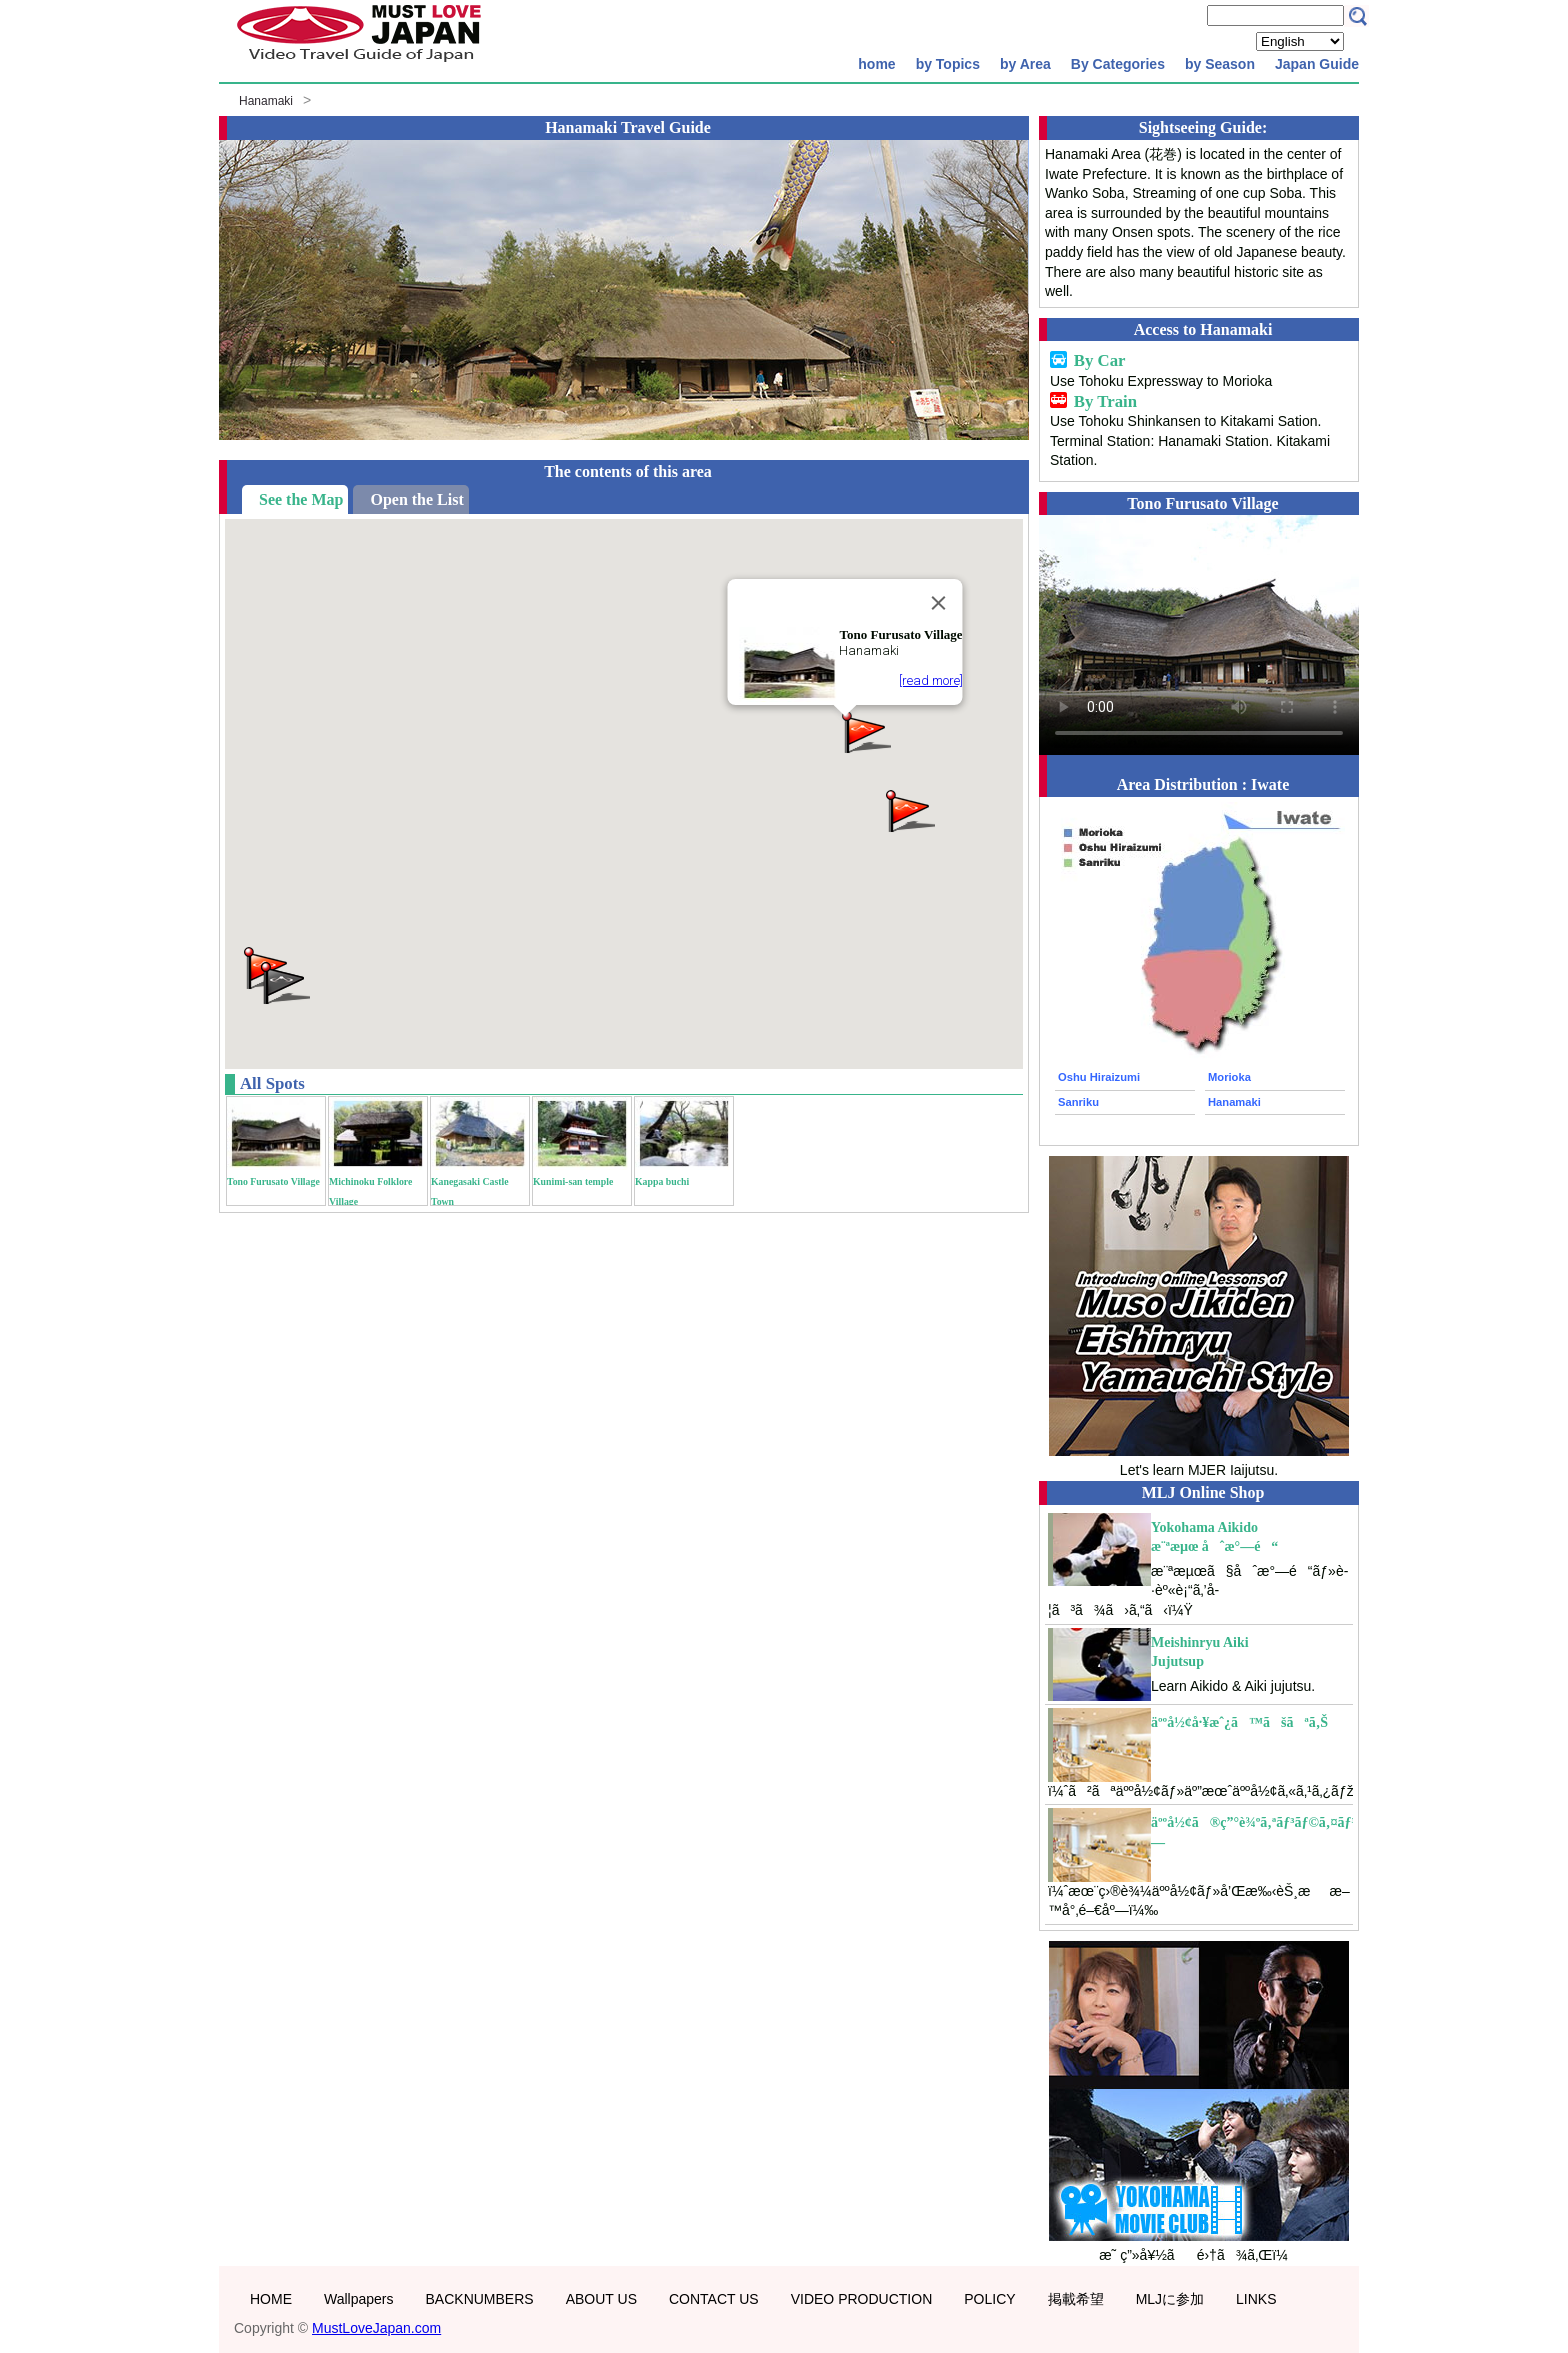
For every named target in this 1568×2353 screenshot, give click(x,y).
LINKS (1256, 2299)
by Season (1220, 64)
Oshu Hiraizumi (1099, 1077)
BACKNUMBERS (480, 2299)
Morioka (1229, 1077)
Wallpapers (359, 2299)
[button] (909, 809)
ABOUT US (601, 2299)
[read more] (931, 680)
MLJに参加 (1170, 2299)
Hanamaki (266, 101)
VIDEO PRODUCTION (862, 2299)
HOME (271, 2299)
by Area (1025, 64)
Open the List (416, 499)
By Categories (1118, 64)
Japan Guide (1317, 64)
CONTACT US (714, 2299)
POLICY (989, 2299)
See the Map (301, 499)
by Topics (948, 64)
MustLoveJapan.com (376, 2328)
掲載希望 (1076, 2299)
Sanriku (1078, 1102)
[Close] (939, 603)
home (876, 64)
